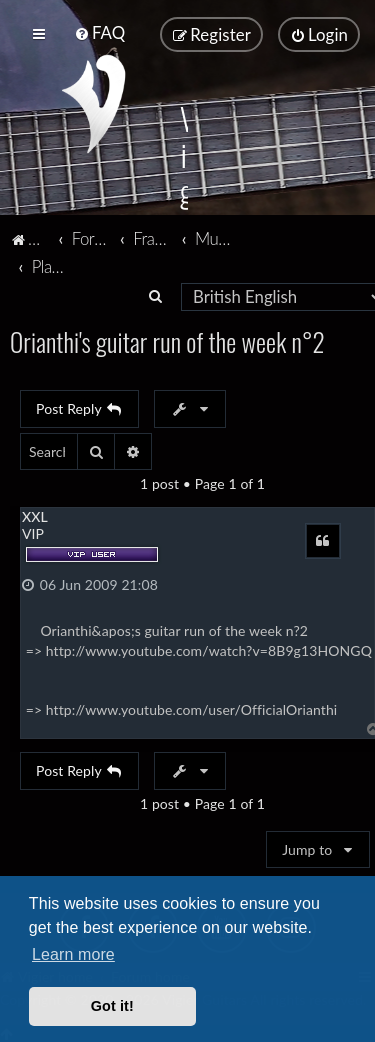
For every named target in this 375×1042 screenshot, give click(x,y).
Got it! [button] (112, 1006)
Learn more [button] (73, 954)
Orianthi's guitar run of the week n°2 (167, 340)
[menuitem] (99, 32)
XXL (35, 515)
